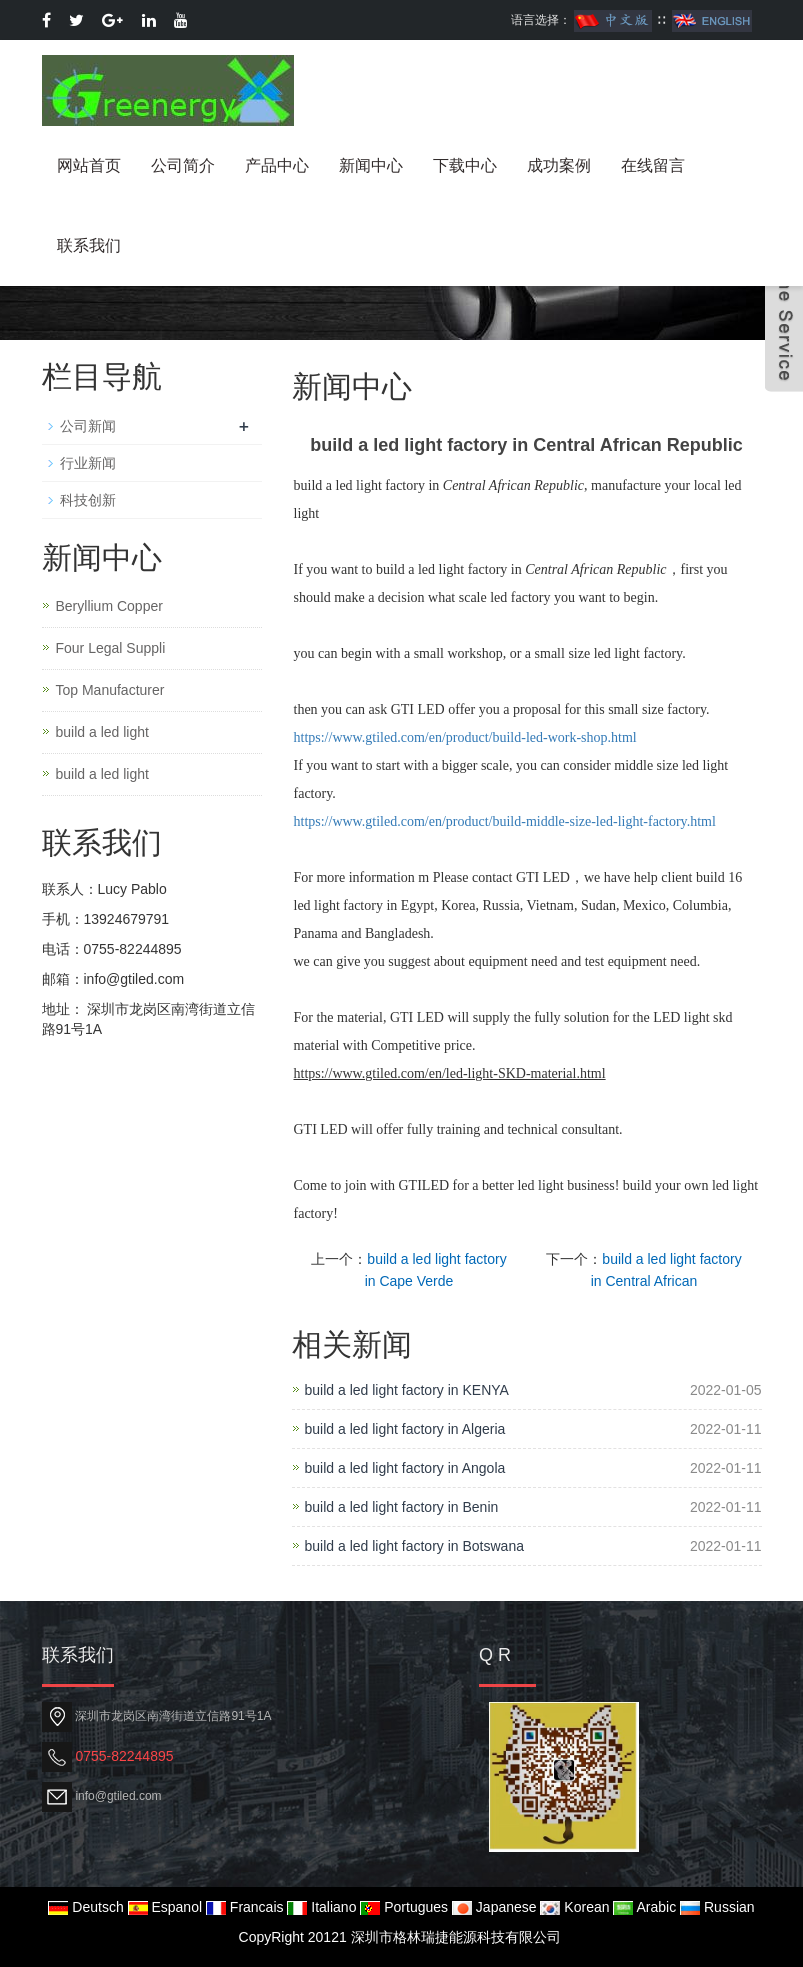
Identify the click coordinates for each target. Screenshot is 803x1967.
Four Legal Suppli (111, 648)
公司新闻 (88, 426)
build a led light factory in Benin (402, 1507)
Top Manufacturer (110, 690)
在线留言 (653, 165)
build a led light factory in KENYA (407, 1390)
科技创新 (88, 500)
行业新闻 (88, 463)
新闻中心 (371, 165)
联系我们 (89, 245)
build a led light (102, 732)
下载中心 (465, 165)
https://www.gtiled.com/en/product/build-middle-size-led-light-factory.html (505, 821)
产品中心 (277, 165)
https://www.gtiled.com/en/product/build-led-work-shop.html (465, 737)
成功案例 (559, 165)
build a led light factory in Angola (405, 1468)
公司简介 (183, 165)
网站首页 (89, 165)
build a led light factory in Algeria (405, 1429)
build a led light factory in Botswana (414, 1546)
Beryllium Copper (109, 606)
